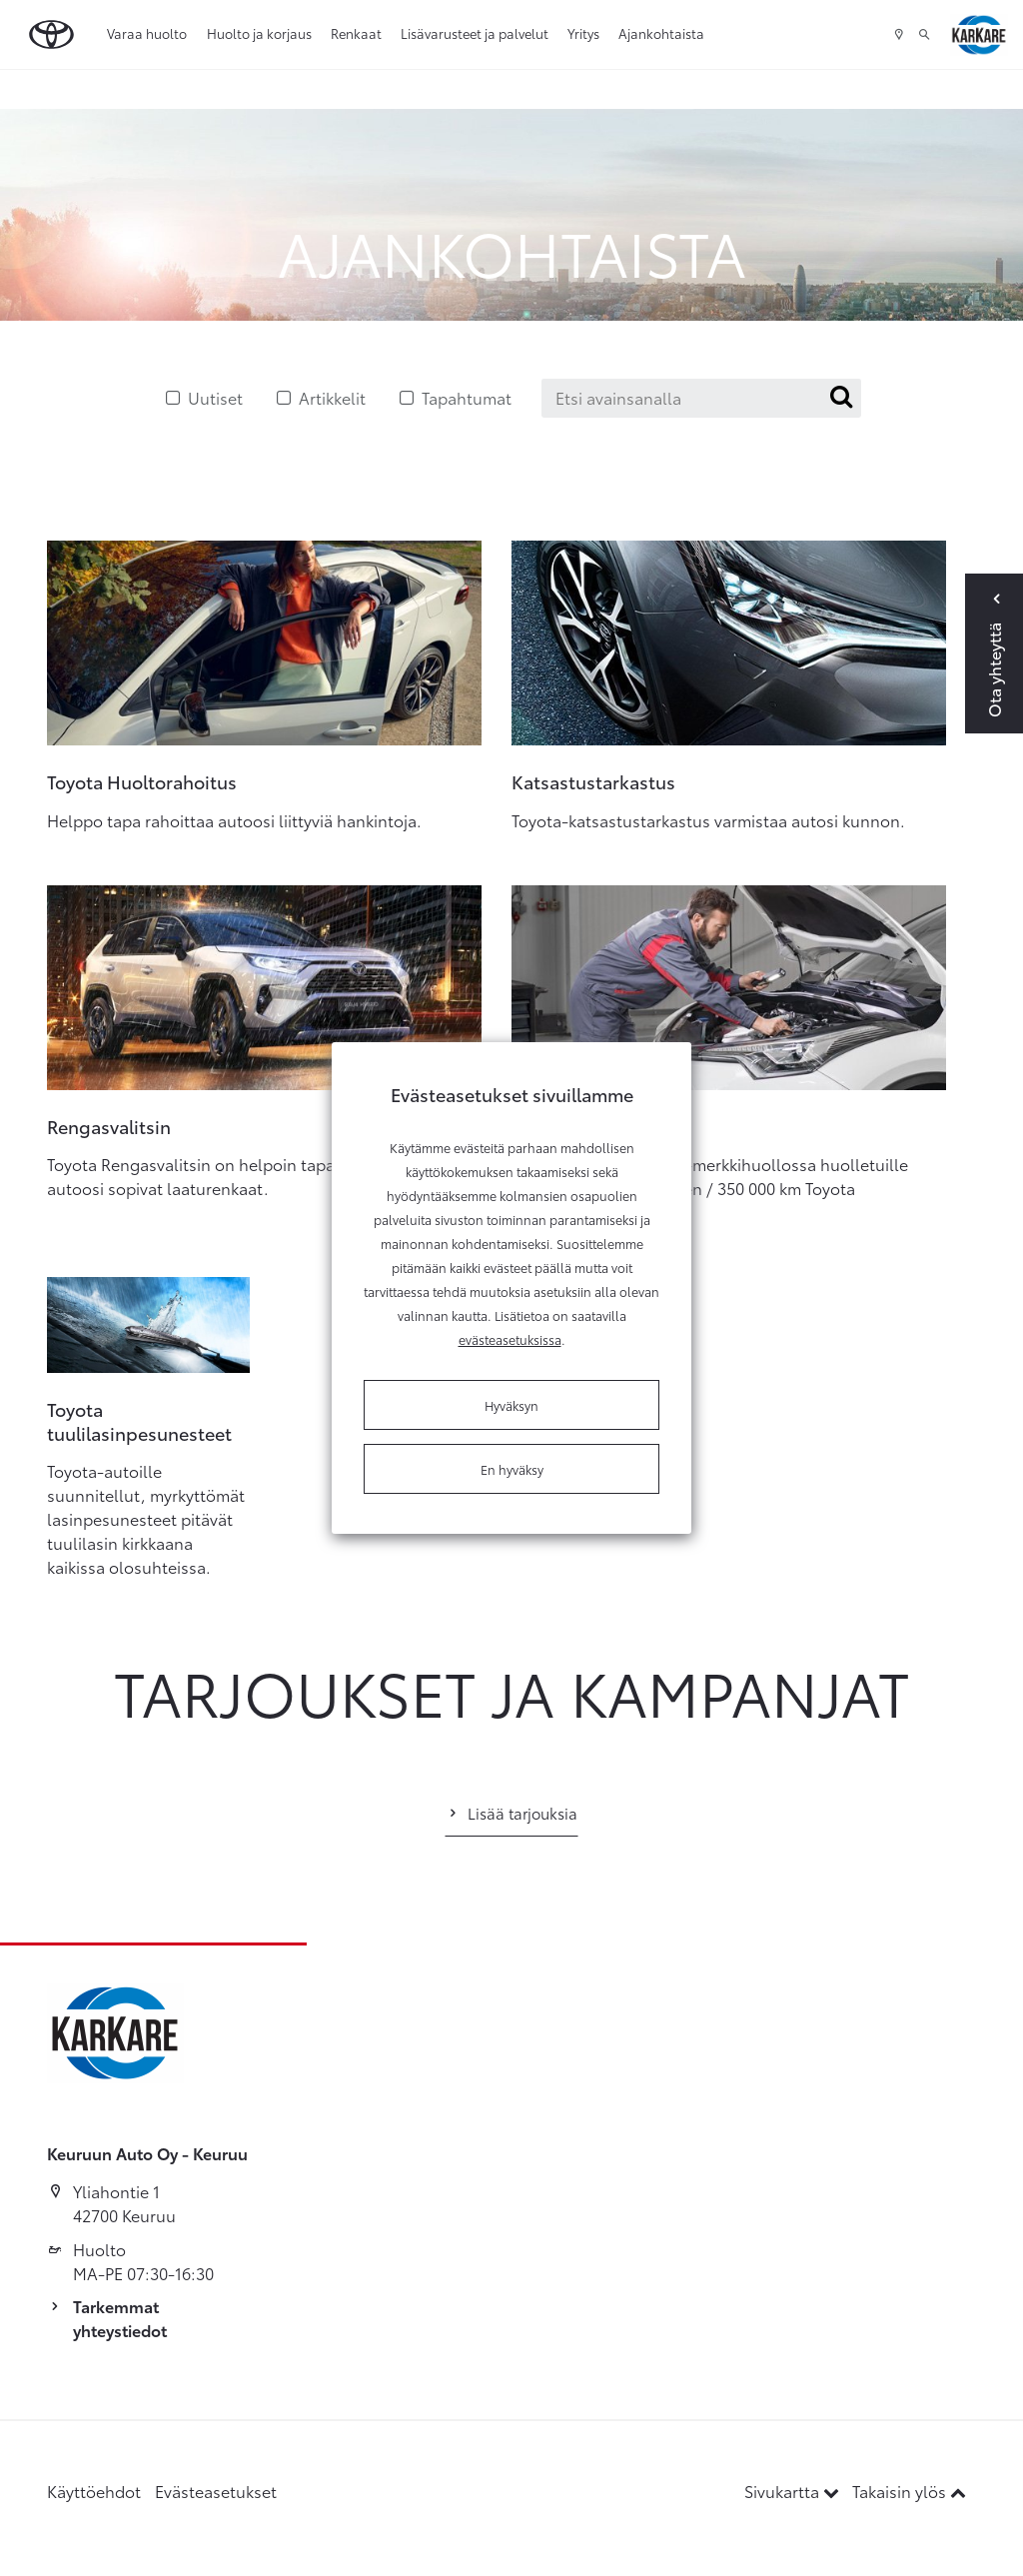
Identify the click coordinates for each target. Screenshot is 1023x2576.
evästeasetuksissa (510, 1339)
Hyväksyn (511, 1405)
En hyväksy (512, 1469)
